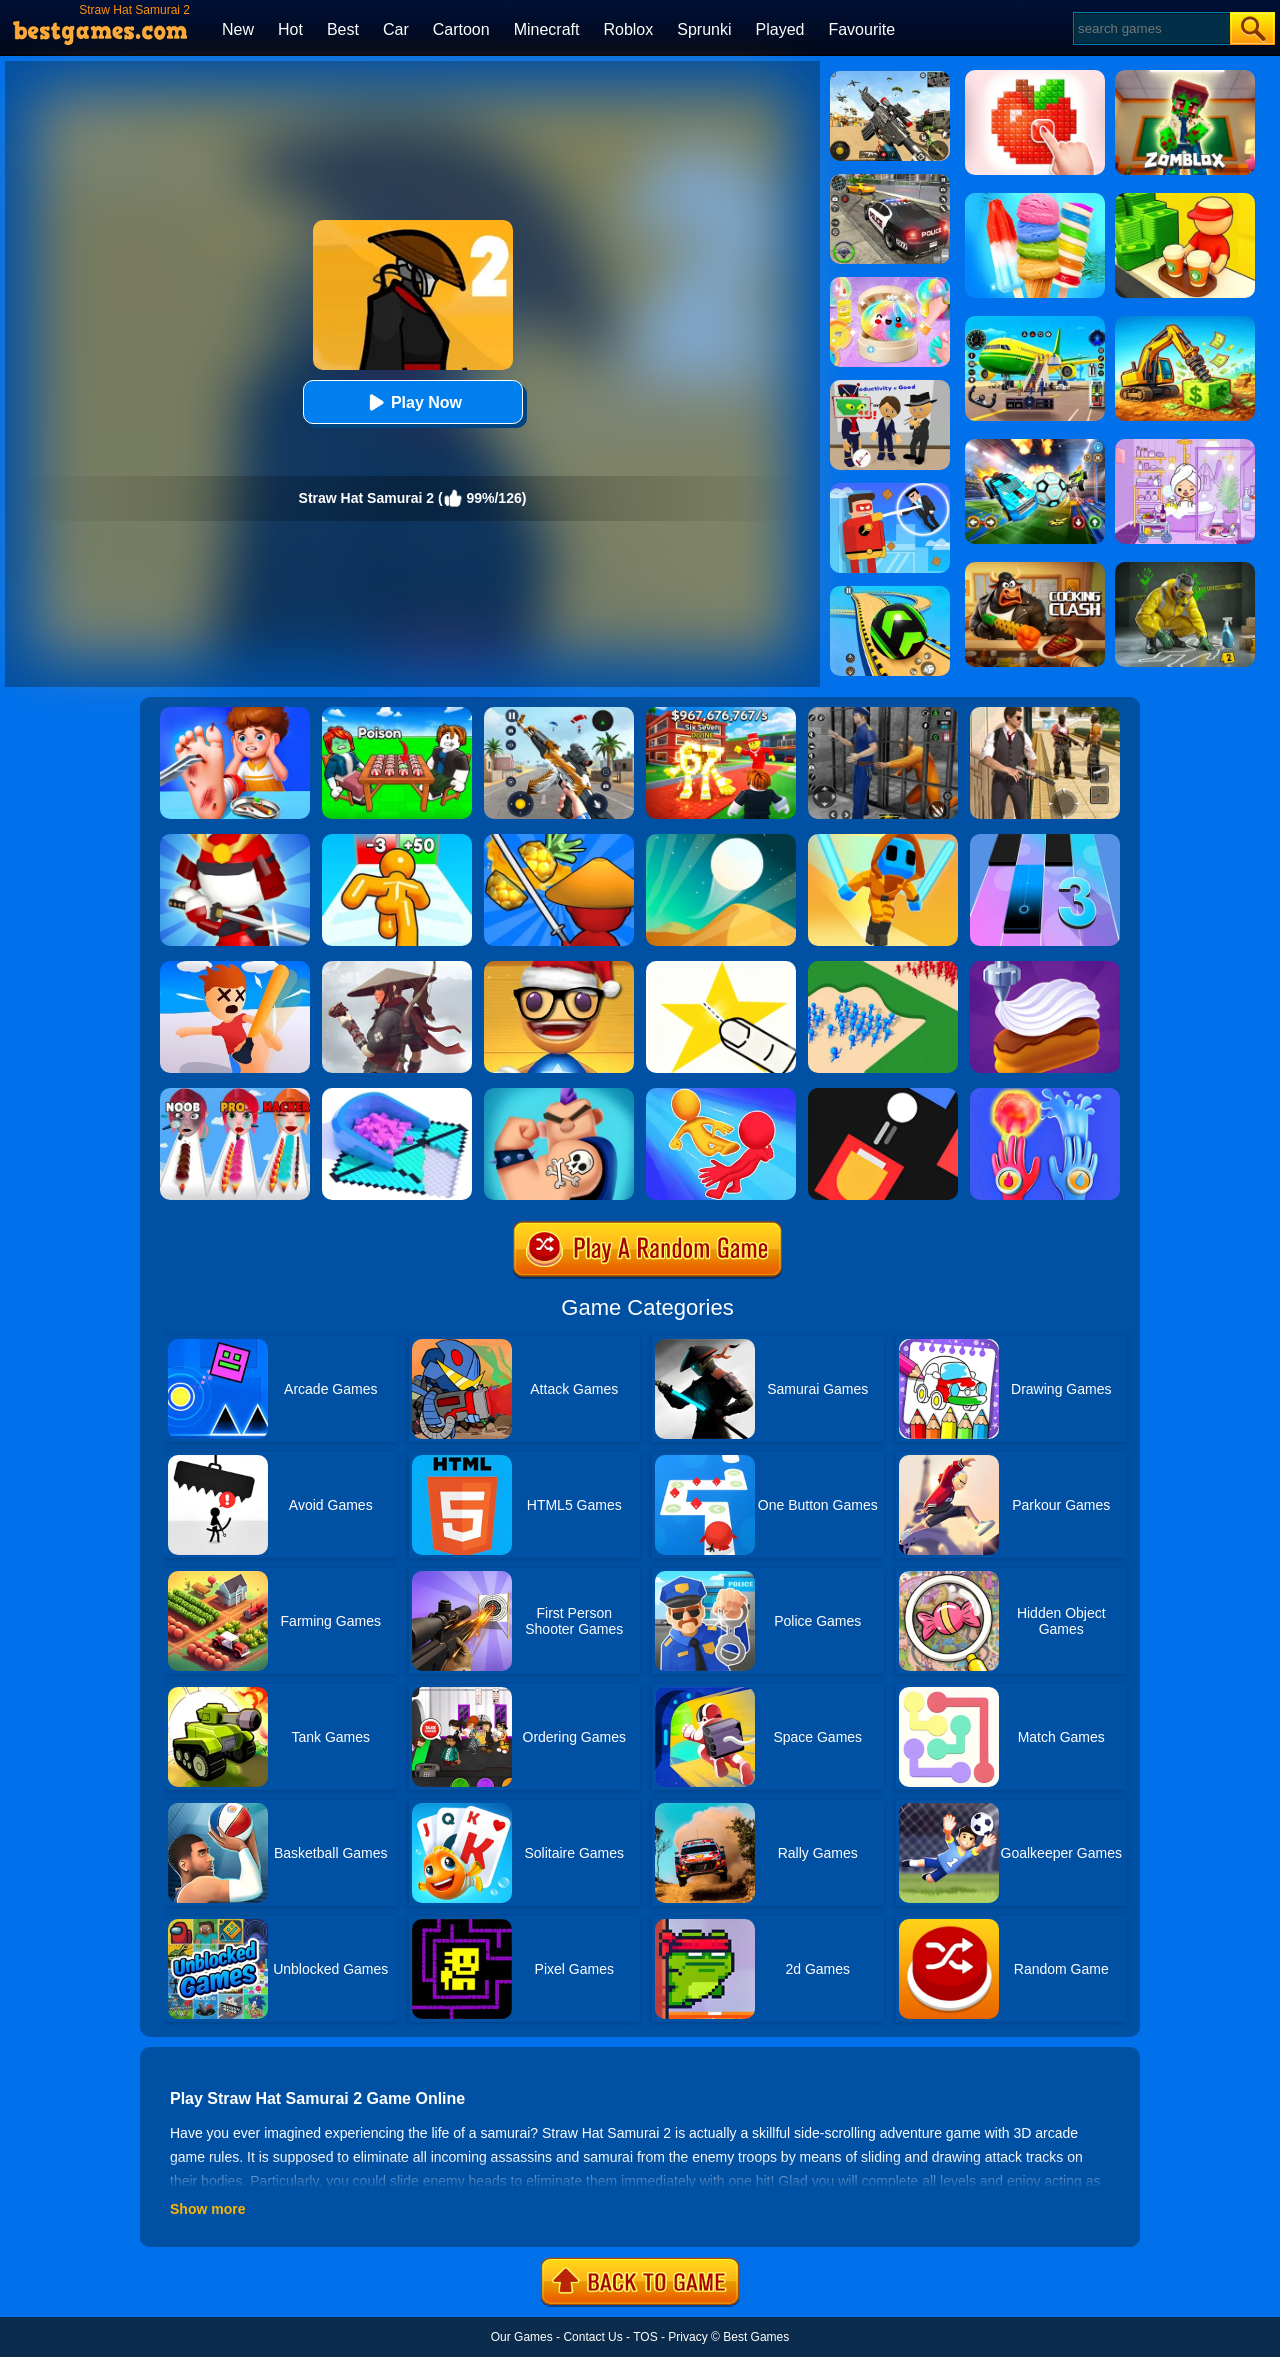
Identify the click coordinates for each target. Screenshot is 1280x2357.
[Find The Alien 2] (890, 387)
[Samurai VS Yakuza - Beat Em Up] (397, 968)
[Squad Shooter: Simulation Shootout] (890, 78)
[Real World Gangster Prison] (883, 714)
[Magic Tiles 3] (1045, 841)
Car (396, 29)
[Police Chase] (890, 181)
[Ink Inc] (559, 1095)
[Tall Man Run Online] (397, 841)
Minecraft (547, 29)
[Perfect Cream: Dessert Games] (1045, 968)
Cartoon (461, 29)
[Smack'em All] (235, 968)
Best (343, 29)
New (238, 29)
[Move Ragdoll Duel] (721, 1095)
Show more (207, 2209)
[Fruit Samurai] (559, 841)
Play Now (412, 402)
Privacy (687, 2337)
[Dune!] (721, 841)
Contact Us (592, 2337)
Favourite (861, 29)
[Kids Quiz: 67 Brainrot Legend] (721, 714)
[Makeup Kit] (235, 1095)
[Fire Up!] (883, 1095)
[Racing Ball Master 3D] (890, 593)
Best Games (756, 2337)
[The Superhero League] (890, 490)
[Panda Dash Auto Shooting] (559, 714)
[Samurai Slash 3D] (235, 841)
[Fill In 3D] (397, 1095)
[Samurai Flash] (883, 841)
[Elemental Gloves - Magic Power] (1045, 1095)
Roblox (628, 29)
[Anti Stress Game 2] (559, 968)
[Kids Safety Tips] (235, 714)
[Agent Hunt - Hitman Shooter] (1045, 714)
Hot (290, 29)
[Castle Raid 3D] (883, 968)
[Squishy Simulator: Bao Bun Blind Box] (890, 284)
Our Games (522, 2337)
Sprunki (704, 29)
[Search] (1150, 28)
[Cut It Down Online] (721, 968)
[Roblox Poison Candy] (397, 714)
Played (780, 29)
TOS (645, 2337)
